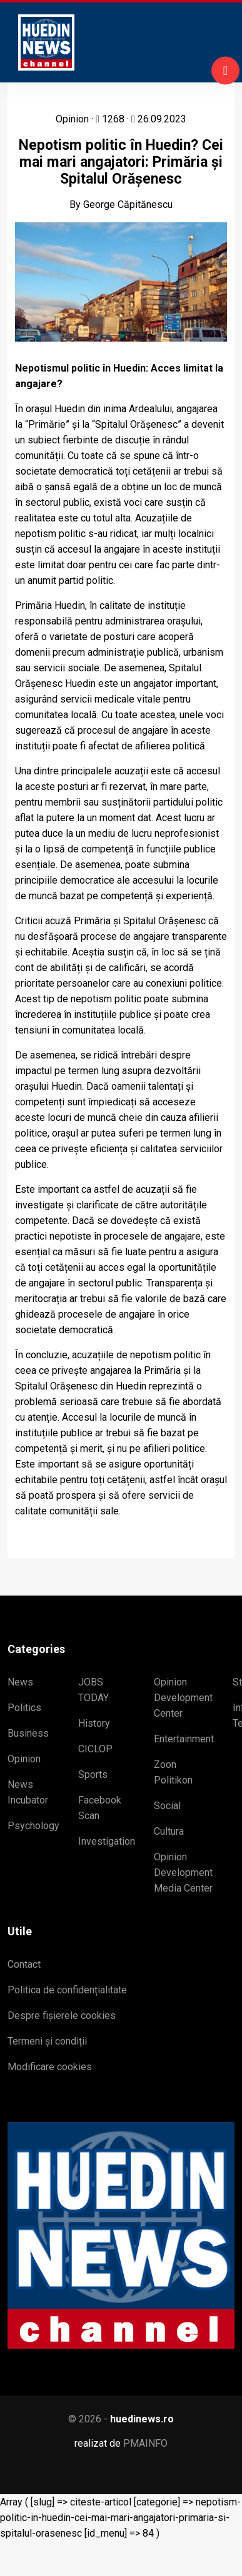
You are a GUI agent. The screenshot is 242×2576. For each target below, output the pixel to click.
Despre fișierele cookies (62, 2015)
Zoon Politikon (173, 1772)
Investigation (106, 1841)
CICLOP (95, 1749)
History (94, 1723)
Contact (24, 1964)
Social (167, 1806)
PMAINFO (145, 2443)
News (20, 1682)
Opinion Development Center (183, 1697)
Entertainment (184, 1739)
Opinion (24, 1759)
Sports (93, 1774)
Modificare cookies (50, 2067)
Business (28, 1733)
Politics (24, 1708)
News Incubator (28, 1792)
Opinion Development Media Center (183, 1872)
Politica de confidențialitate (67, 1990)
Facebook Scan (99, 1808)
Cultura (169, 1831)
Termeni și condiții (47, 2041)
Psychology (33, 1826)
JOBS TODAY (93, 1690)
